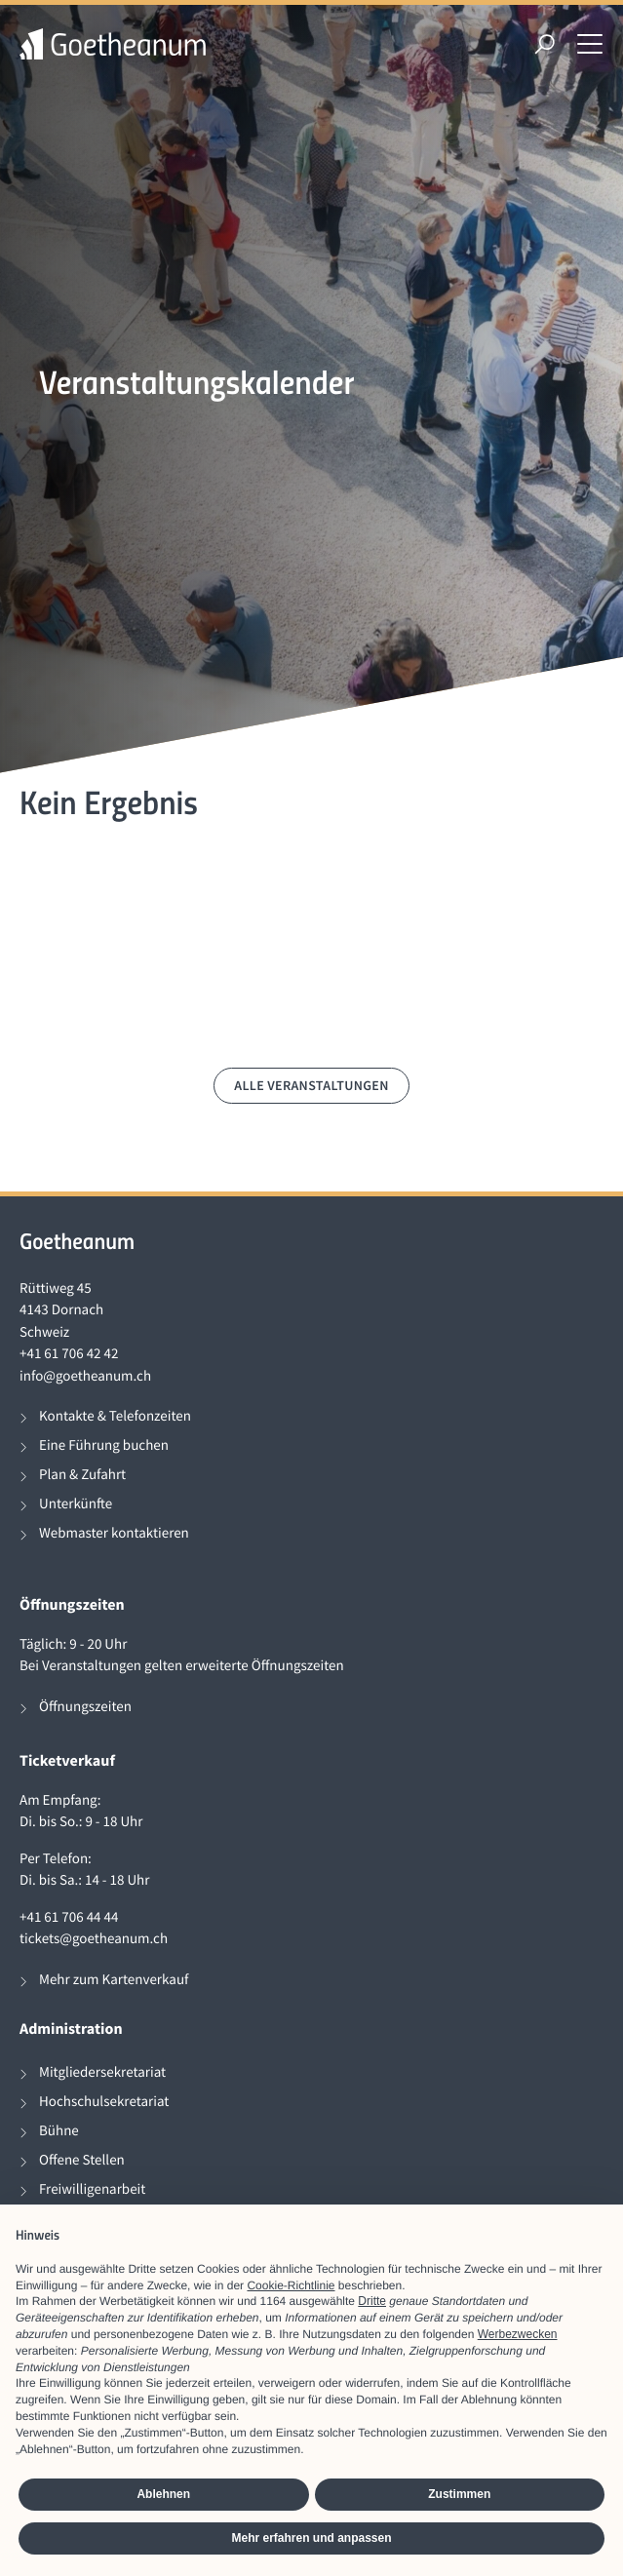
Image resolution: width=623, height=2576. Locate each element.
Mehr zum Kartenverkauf (113, 1980)
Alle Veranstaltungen (311, 1085)
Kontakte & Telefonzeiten (115, 1416)
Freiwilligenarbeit (92, 2189)
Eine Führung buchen (104, 1445)
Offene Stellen (82, 2160)
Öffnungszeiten (85, 1707)
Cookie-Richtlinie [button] (290, 2285)
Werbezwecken (518, 2334)
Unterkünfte (75, 1504)
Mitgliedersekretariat (102, 2072)
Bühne (59, 2131)
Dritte (372, 2301)
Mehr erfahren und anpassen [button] (311, 2538)
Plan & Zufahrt (82, 1474)
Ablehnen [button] (163, 2494)
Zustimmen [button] (459, 2494)
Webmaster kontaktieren (114, 1533)
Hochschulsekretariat (104, 2101)
